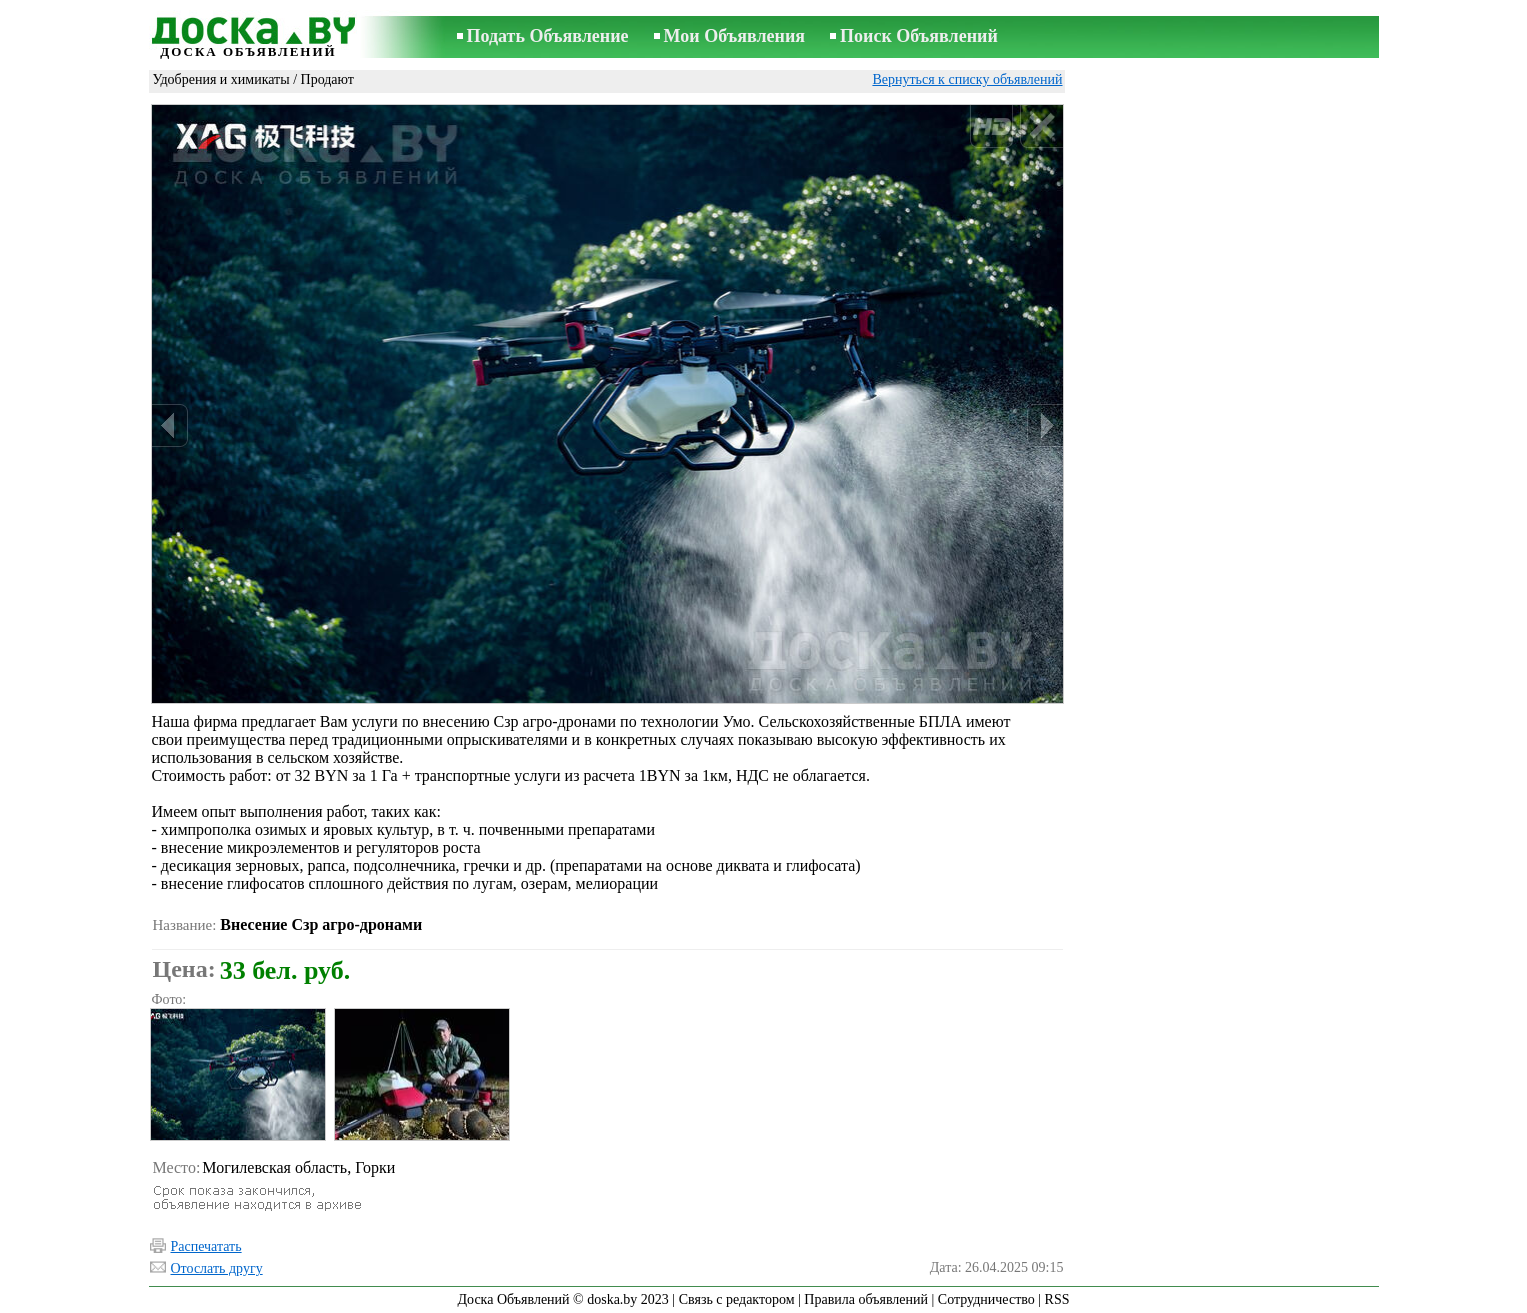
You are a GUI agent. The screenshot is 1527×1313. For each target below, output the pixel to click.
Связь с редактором (737, 1299)
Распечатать (206, 1246)
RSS (1057, 1299)
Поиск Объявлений (919, 36)
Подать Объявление (548, 36)
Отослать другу (217, 1268)
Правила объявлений (866, 1299)
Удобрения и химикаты (221, 79)
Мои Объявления (734, 36)
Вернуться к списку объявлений (967, 79)
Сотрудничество (986, 1299)
